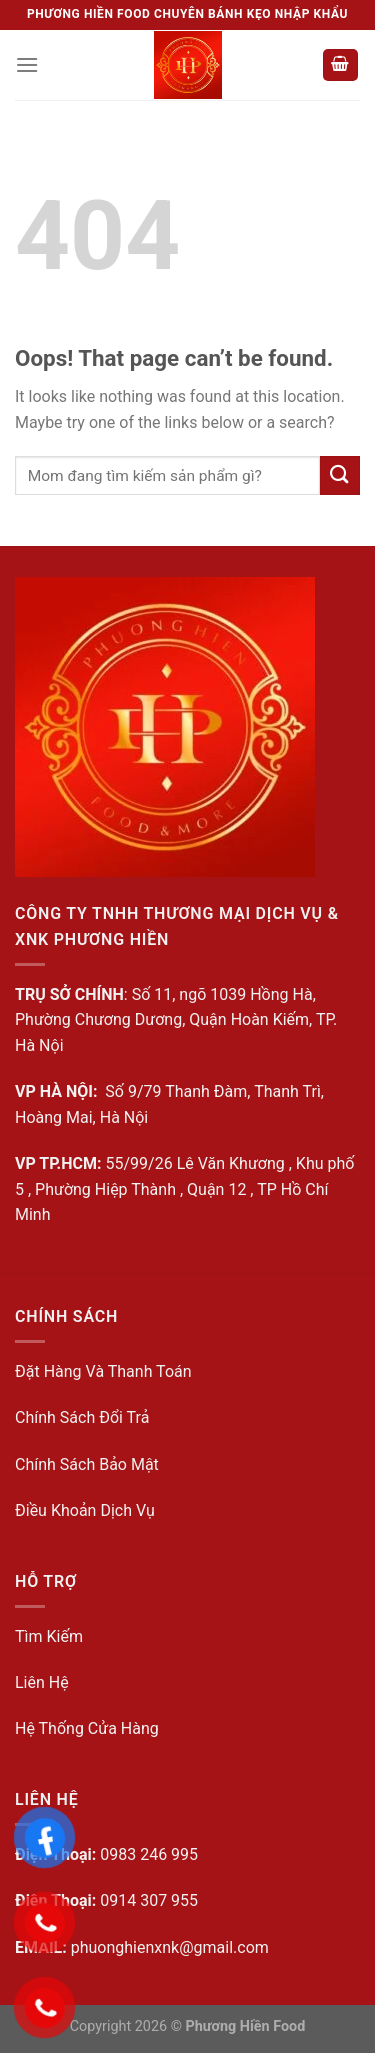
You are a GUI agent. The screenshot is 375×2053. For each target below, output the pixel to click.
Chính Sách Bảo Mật (87, 1464)
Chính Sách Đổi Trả (82, 1417)
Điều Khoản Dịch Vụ (85, 1510)
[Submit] (340, 475)
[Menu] (27, 64)
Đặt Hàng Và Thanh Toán (103, 1371)
